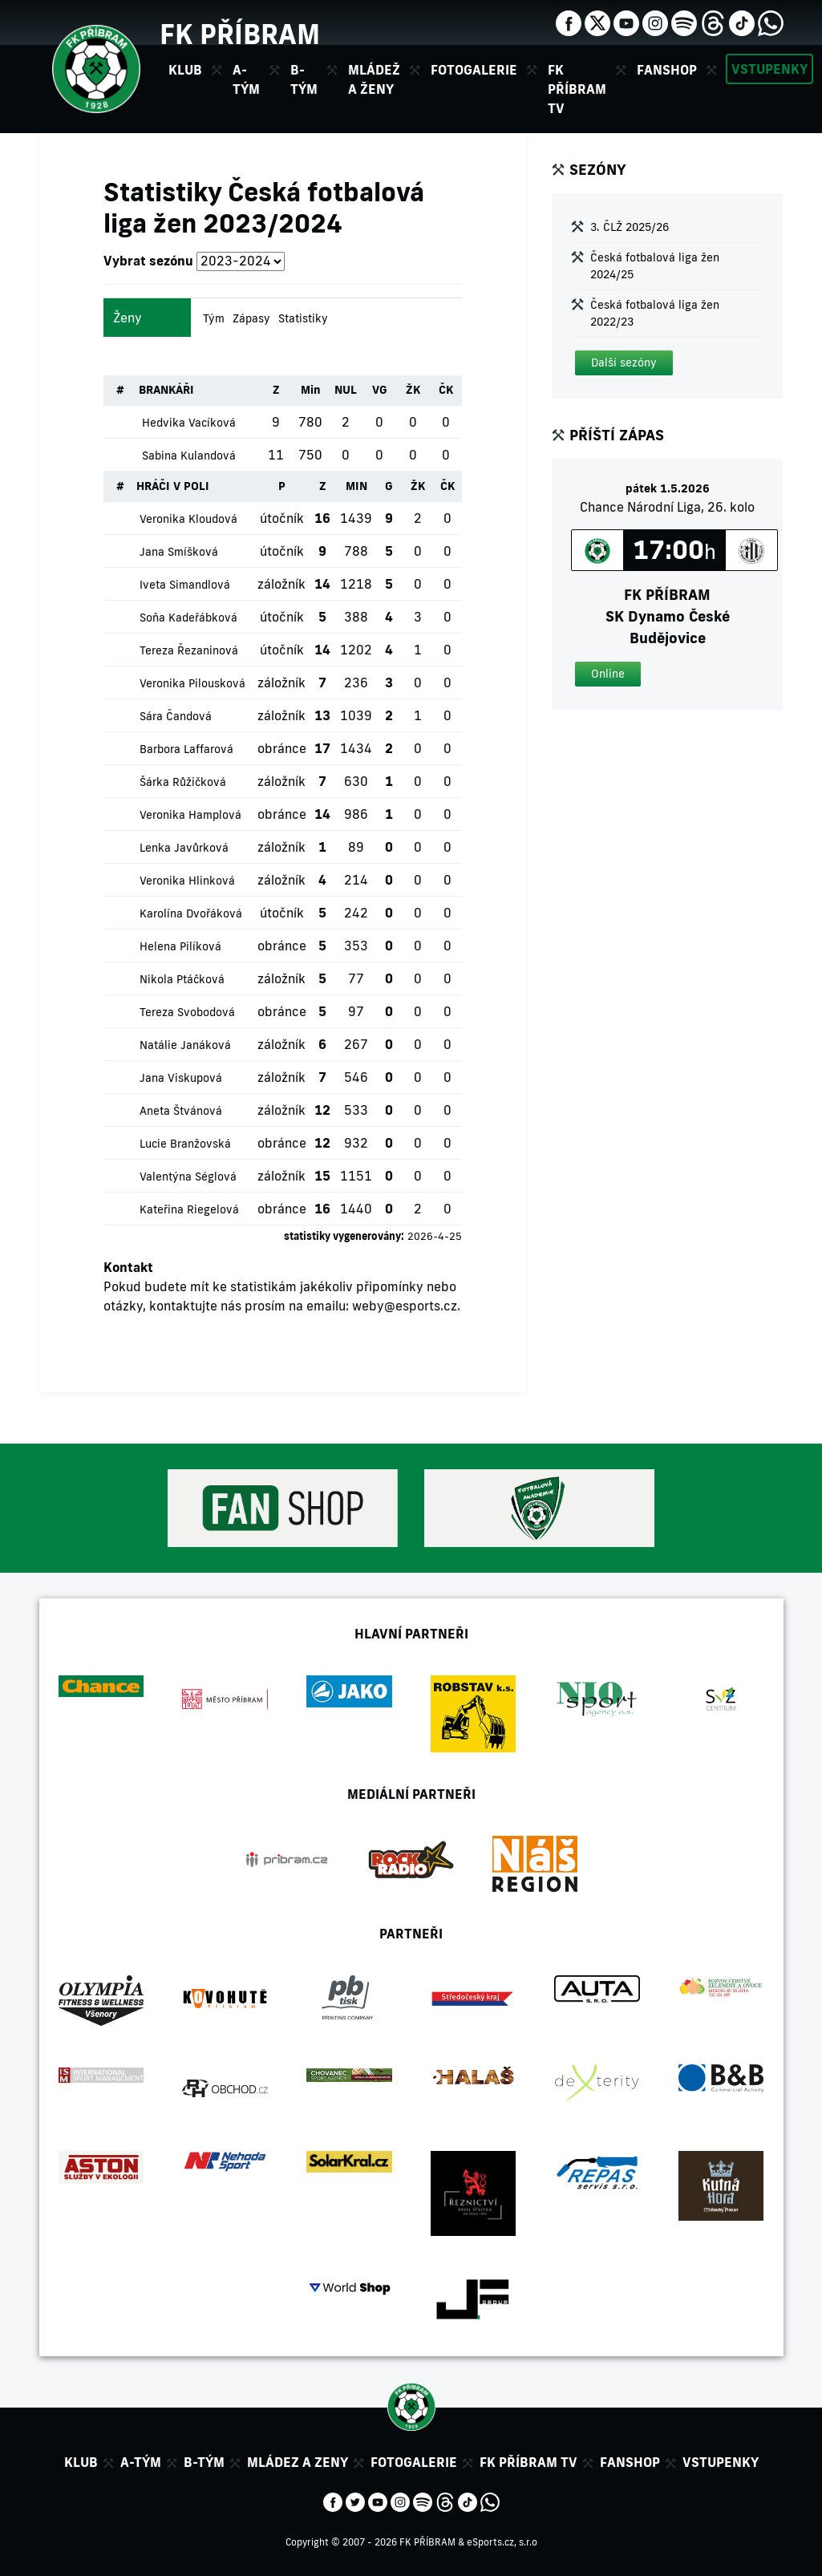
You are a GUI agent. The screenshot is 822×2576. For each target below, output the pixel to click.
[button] (624, 362)
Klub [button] (185, 70)
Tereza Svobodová (187, 1012)
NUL (345, 390)
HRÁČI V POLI (172, 486)
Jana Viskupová (181, 1078)
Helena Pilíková (180, 946)
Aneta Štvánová (181, 1111)
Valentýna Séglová (188, 1176)
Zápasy (251, 318)
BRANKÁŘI (166, 390)
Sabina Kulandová (189, 455)
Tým (214, 318)
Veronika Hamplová (190, 815)
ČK (446, 390)
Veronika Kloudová (188, 519)
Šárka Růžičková (183, 782)
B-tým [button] (304, 79)
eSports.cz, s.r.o (502, 2542)
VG (379, 390)
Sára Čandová (176, 716)
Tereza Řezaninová (189, 650)
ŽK (413, 390)
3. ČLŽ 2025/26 (629, 227)
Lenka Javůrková (184, 847)
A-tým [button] (246, 79)
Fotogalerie (474, 70)
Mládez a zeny (297, 2462)
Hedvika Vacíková (189, 422)
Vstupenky (769, 69)
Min (311, 390)
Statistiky (303, 318)
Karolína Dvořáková (191, 913)
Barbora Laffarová (186, 749)
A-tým (140, 2462)
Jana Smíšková (179, 552)
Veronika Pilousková (192, 683)
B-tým (204, 2462)
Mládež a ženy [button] (374, 79)
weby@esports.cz (404, 1306)
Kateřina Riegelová (189, 1209)
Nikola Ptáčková (182, 979)
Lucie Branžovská (185, 1143)
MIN (356, 486)
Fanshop (667, 70)
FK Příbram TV (577, 89)
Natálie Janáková (185, 1045)
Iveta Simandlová (185, 584)
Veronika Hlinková (187, 880)
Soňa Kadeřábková (188, 617)
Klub (81, 2462)
